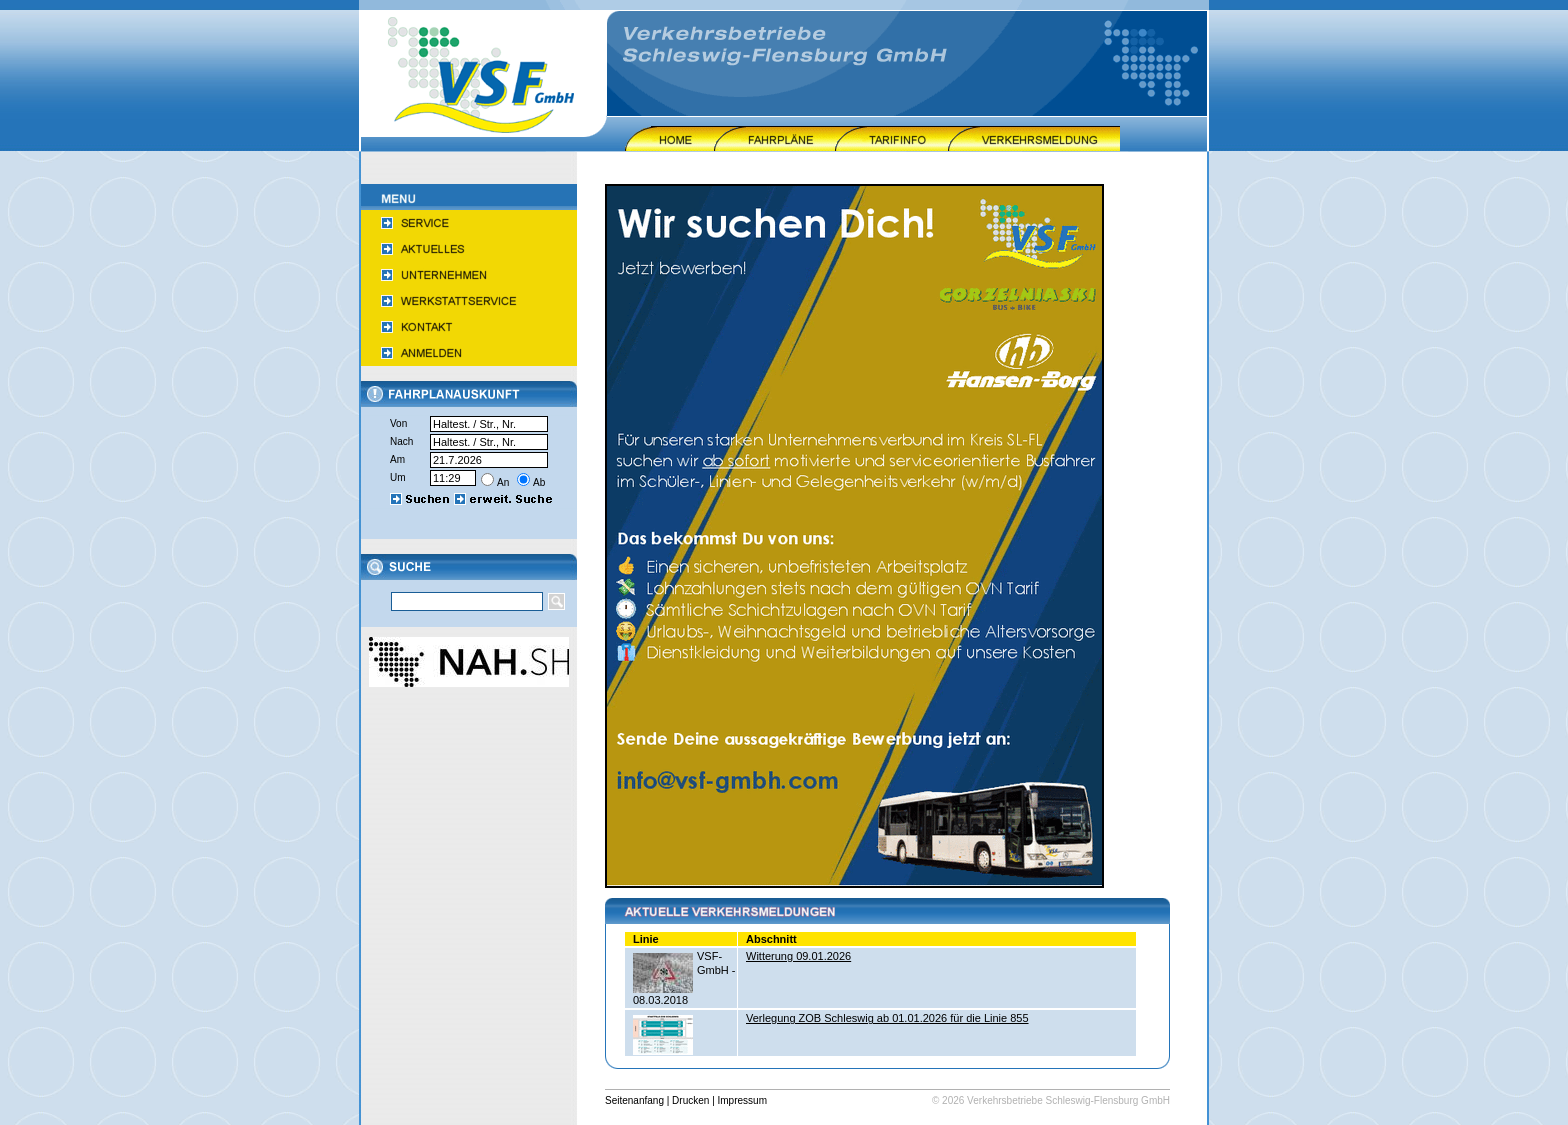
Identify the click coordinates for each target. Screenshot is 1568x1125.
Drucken (690, 1100)
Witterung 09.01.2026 (798, 956)
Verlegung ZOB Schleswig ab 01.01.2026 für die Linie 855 (887, 1018)
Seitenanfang (634, 1100)
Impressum (742, 1100)
